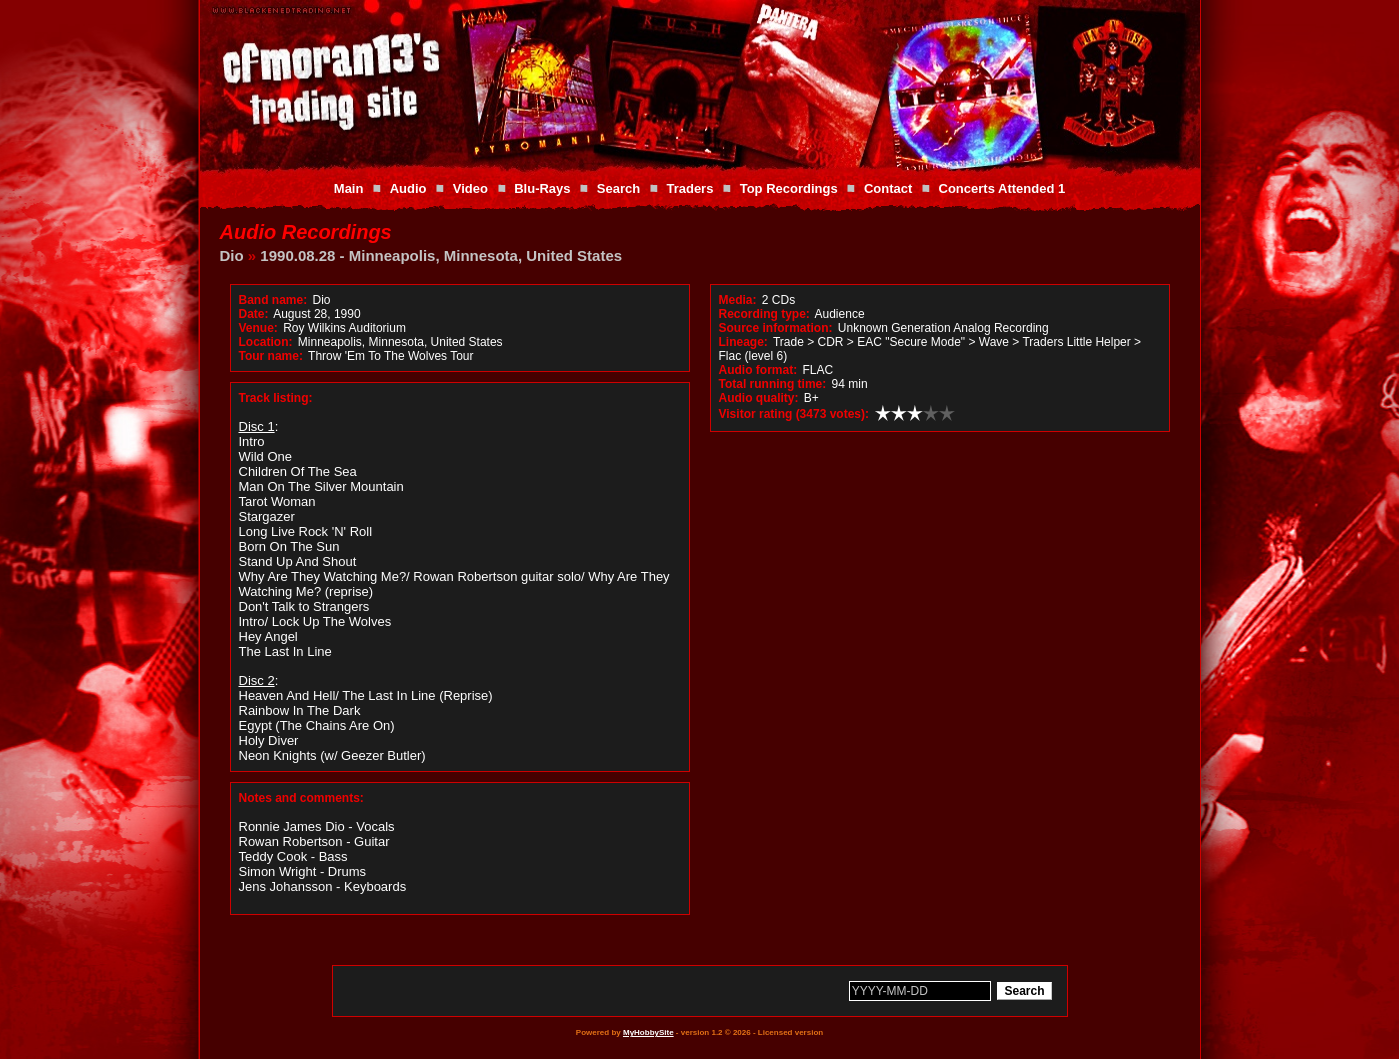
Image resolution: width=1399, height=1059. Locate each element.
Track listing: (276, 398)
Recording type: (764, 314)
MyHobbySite (648, 1032)
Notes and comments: (301, 798)
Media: (738, 300)
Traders (689, 188)
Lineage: (743, 342)
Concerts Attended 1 (1002, 188)
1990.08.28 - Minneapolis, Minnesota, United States (441, 255)
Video (470, 188)
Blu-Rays (542, 188)
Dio (232, 255)
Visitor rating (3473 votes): (794, 414)
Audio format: (758, 370)
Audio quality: (759, 398)
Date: (254, 314)
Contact (888, 188)
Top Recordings (789, 188)
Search (618, 188)
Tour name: (271, 356)
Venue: (258, 328)
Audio (408, 188)
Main (349, 188)
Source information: (776, 328)
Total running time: (773, 384)
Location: (266, 342)
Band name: (273, 300)
